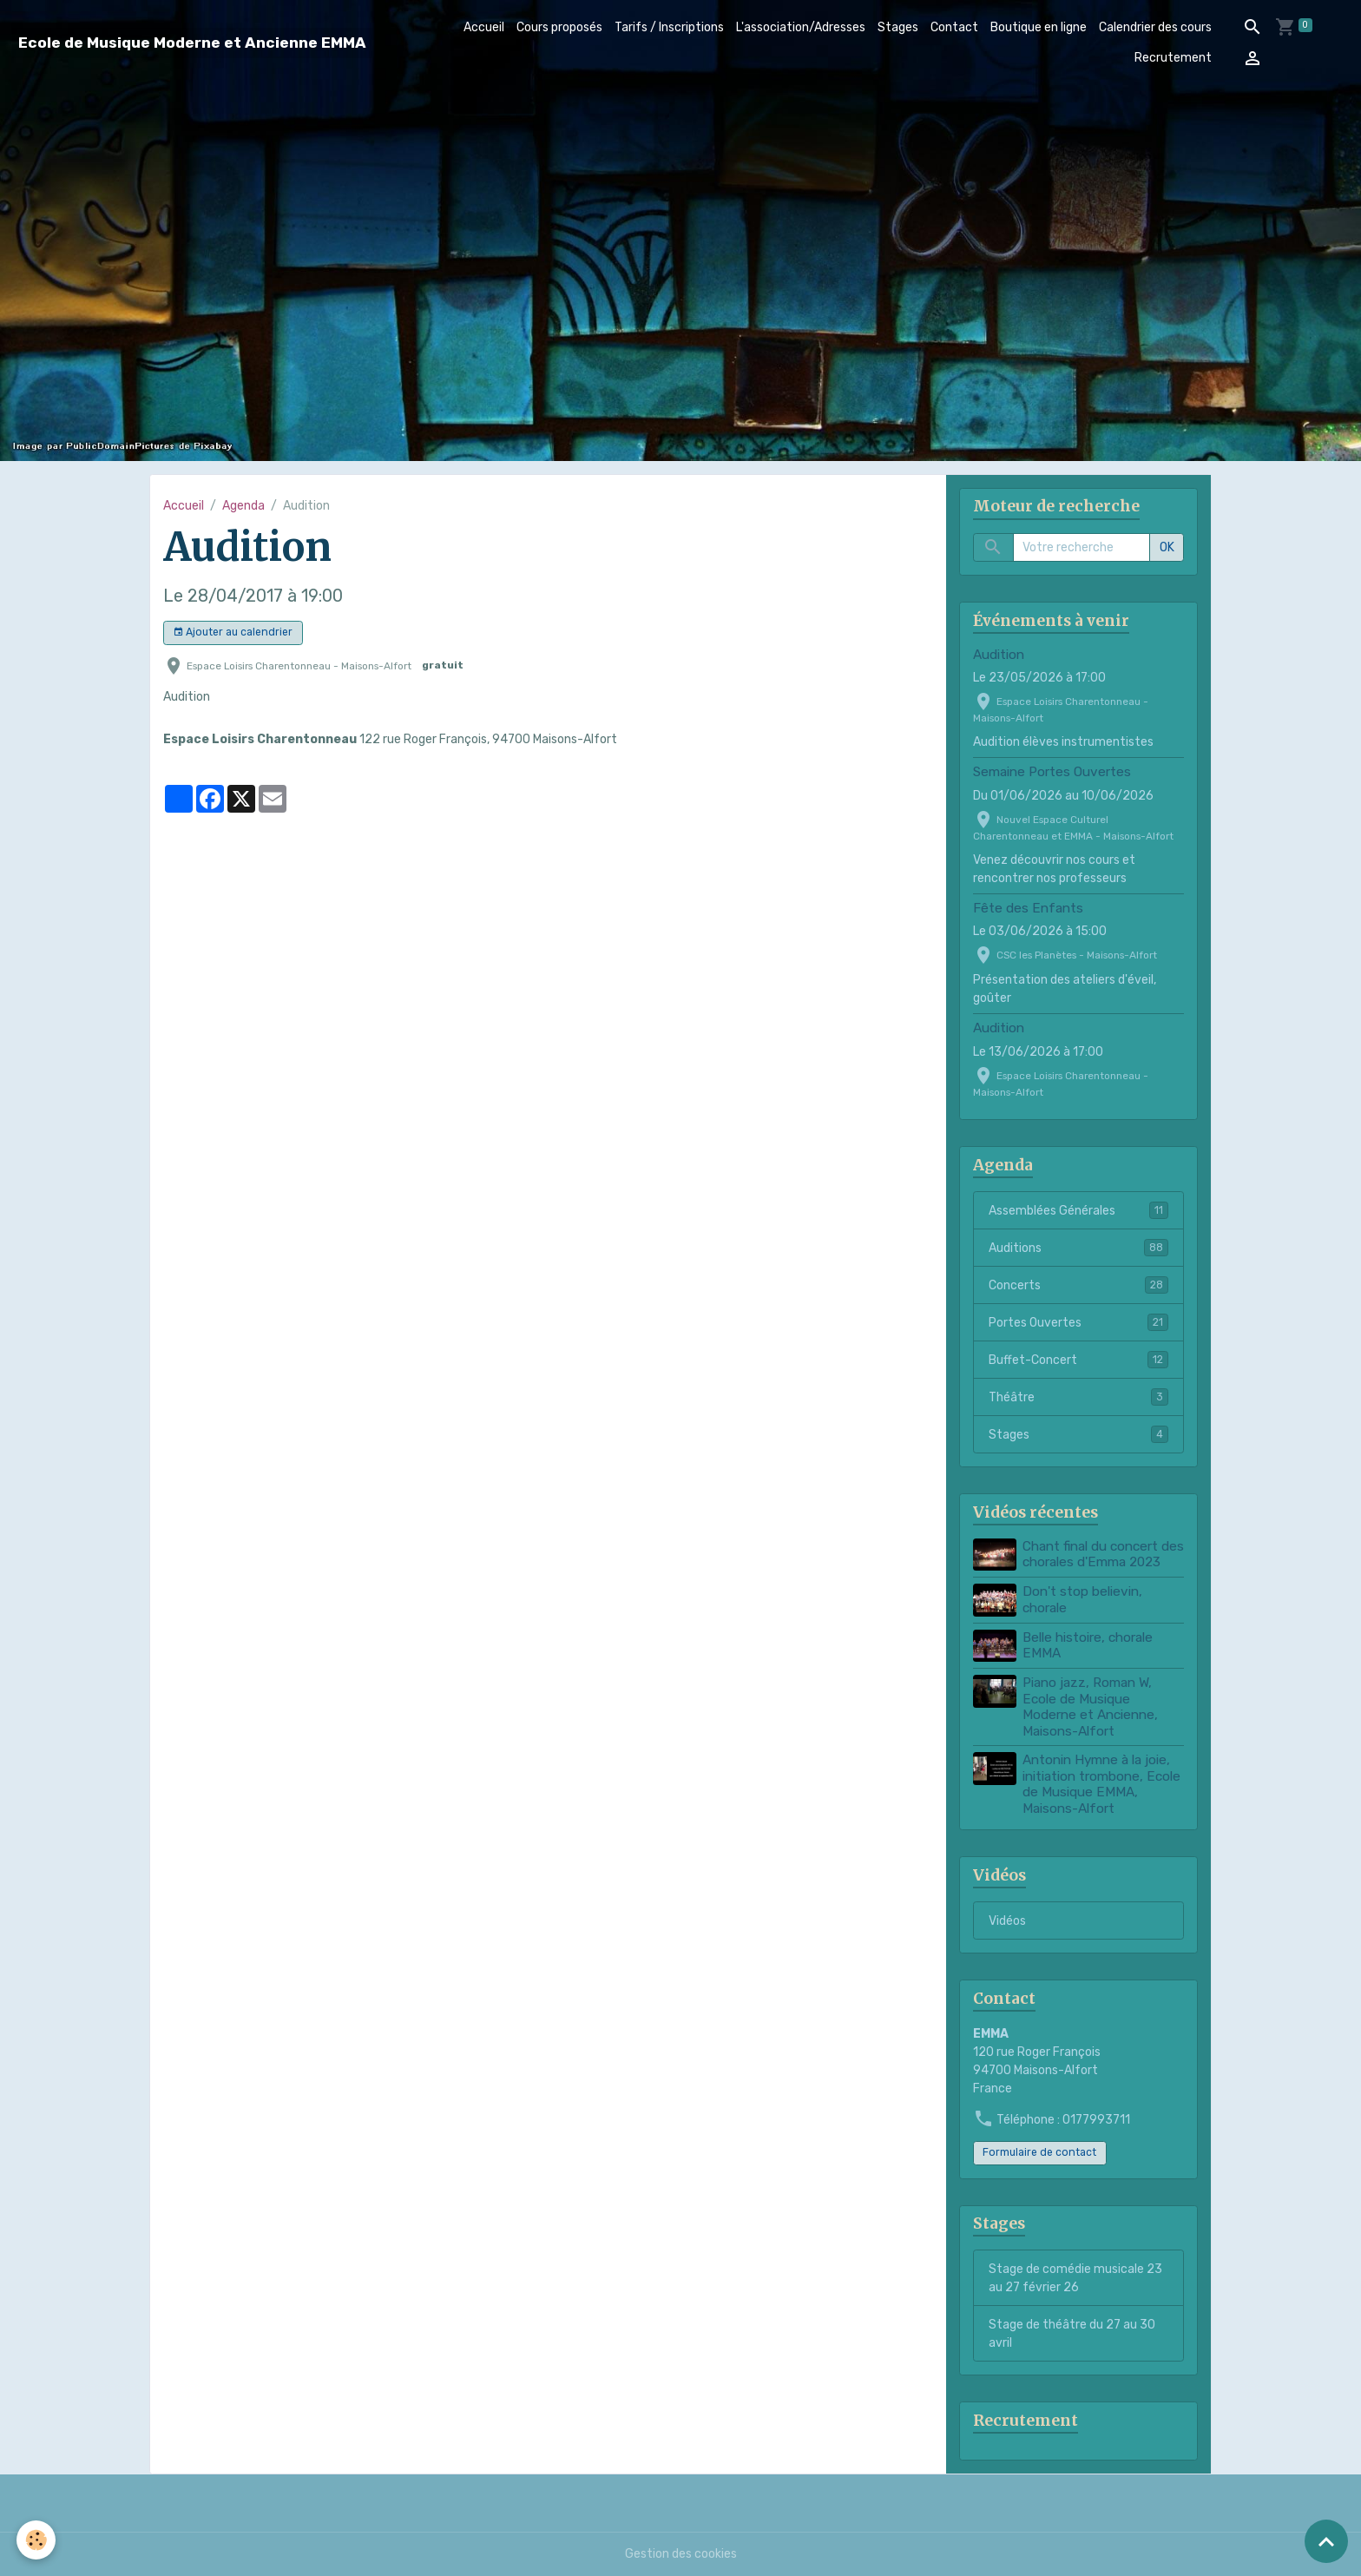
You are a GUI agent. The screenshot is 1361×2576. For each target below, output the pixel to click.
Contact (954, 27)
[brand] (192, 43)
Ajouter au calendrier (233, 632)
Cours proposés (559, 27)
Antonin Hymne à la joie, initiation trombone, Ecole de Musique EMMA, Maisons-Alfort (1101, 1783)
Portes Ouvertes (1078, 1322)
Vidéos (1007, 1921)
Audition (998, 654)
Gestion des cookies (681, 2553)
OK (1167, 547)
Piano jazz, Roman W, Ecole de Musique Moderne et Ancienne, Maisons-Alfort (1090, 1706)
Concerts (1078, 1285)
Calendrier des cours (1155, 27)
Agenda (243, 505)
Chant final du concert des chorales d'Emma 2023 (1103, 1554)
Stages (898, 27)
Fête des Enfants (1028, 908)
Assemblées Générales (1078, 1210)
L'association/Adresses (800, 27)
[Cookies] (36, 2540)
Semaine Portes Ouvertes (1052, 772)
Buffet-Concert (1078, 1359)
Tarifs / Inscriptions (669, 27)
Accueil (484, 27)
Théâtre (1078, 1397)
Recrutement (1173, 57)
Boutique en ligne (1038, 27)
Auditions (1078, 1247)
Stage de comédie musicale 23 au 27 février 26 (1075, 2278)
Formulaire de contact (1039, 2152)
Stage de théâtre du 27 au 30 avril (1072, 2333)
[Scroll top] (1326, 2541)
